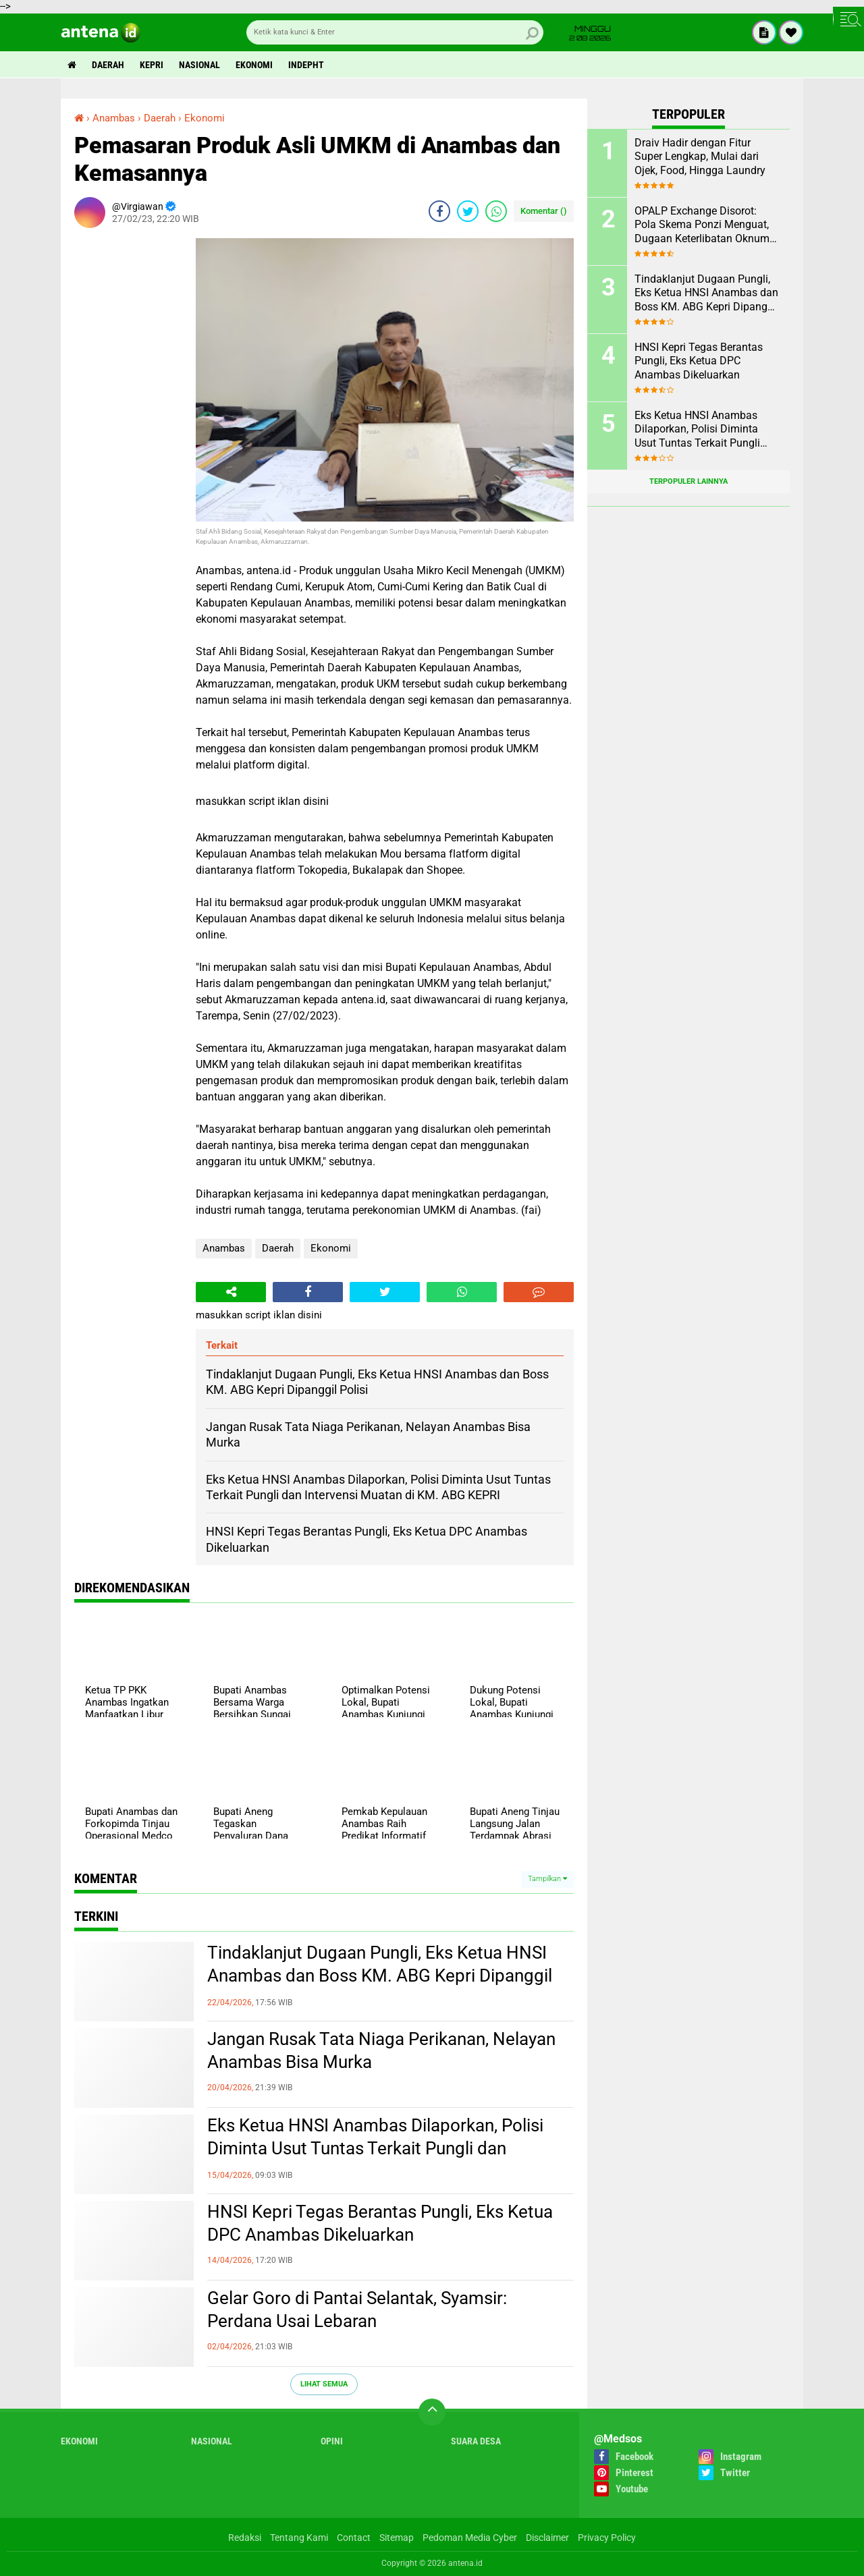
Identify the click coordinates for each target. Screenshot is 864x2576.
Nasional (199, 64)
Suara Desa (476, 2441)
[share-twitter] (468, 211)
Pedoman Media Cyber (470, 2537)
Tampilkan (547, 1878)
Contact (354, 2537)
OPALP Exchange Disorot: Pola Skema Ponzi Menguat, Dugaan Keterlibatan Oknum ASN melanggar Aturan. (702, 225)
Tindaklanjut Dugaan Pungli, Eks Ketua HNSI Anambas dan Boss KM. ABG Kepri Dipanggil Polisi (379, 1975)
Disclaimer (547, 2537)
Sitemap (396, 2537)
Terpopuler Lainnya (688, 481)
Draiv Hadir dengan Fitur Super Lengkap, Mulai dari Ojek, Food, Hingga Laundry (699, 156)
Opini (332, 2441)
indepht (306, 64)
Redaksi (244, 2537)
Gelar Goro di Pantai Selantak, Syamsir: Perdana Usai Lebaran (357, 2309)
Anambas (223, 1248)
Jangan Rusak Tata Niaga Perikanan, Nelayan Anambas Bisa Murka (381, 2050)
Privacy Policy (607, 2537)
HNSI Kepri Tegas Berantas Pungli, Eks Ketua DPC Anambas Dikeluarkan (380, 2223)
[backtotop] (432, 2412)
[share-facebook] (439, 211)
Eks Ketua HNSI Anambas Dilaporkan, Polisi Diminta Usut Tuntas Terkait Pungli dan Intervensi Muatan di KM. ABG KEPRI (375, 2148)
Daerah (108, 64)
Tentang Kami (299, 2537)
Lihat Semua (324, 2384)
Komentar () (543, 211)
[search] (394, 32)
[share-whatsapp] (496, 211)
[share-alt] (231, 1292)
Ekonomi (254, 64)
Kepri (151, 64)
